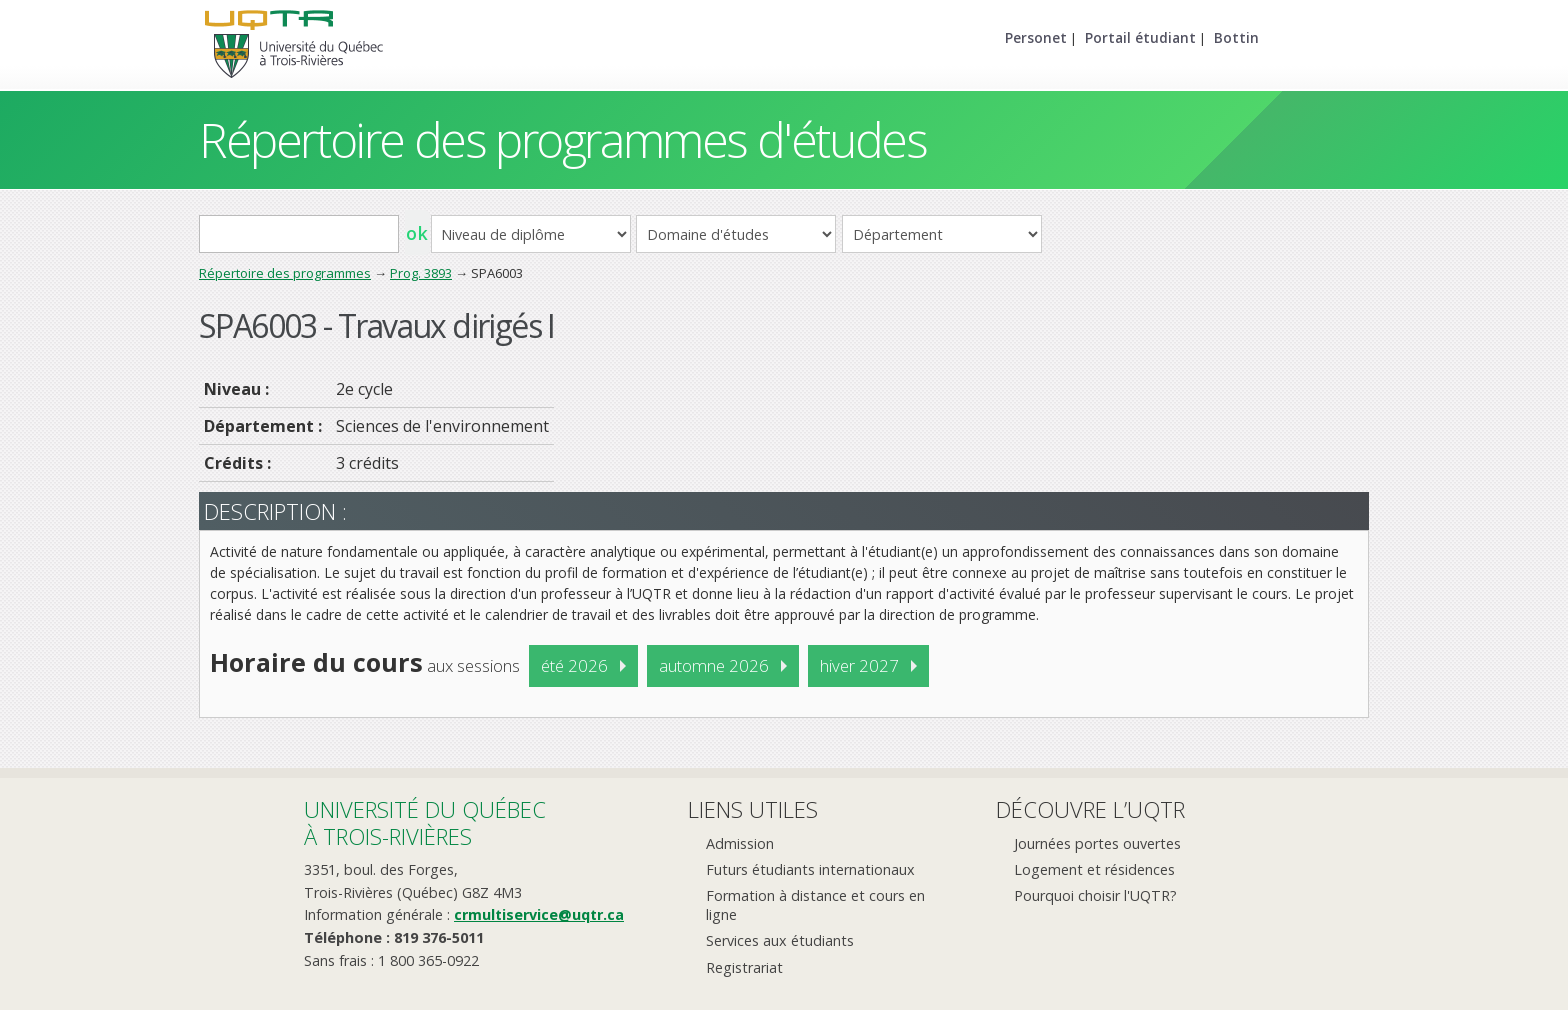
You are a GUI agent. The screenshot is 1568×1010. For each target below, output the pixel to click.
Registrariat (744, 967)
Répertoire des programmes (285, 273)
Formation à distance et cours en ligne (815, 905)
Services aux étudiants (780, 940)
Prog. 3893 (421, 273)
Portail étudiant (1140, 37)
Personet (1036, 37)
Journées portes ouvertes (1097, 843)
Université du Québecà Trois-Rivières (425, 822)
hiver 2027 (859, 665)
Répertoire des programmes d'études (562, 139)
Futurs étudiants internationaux (810, 869)
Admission (740, 843)
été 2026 (574, 665)
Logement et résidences (1094, 869)
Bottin (1236, 37)
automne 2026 (714, 665)
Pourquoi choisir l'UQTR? (1095, 895)
